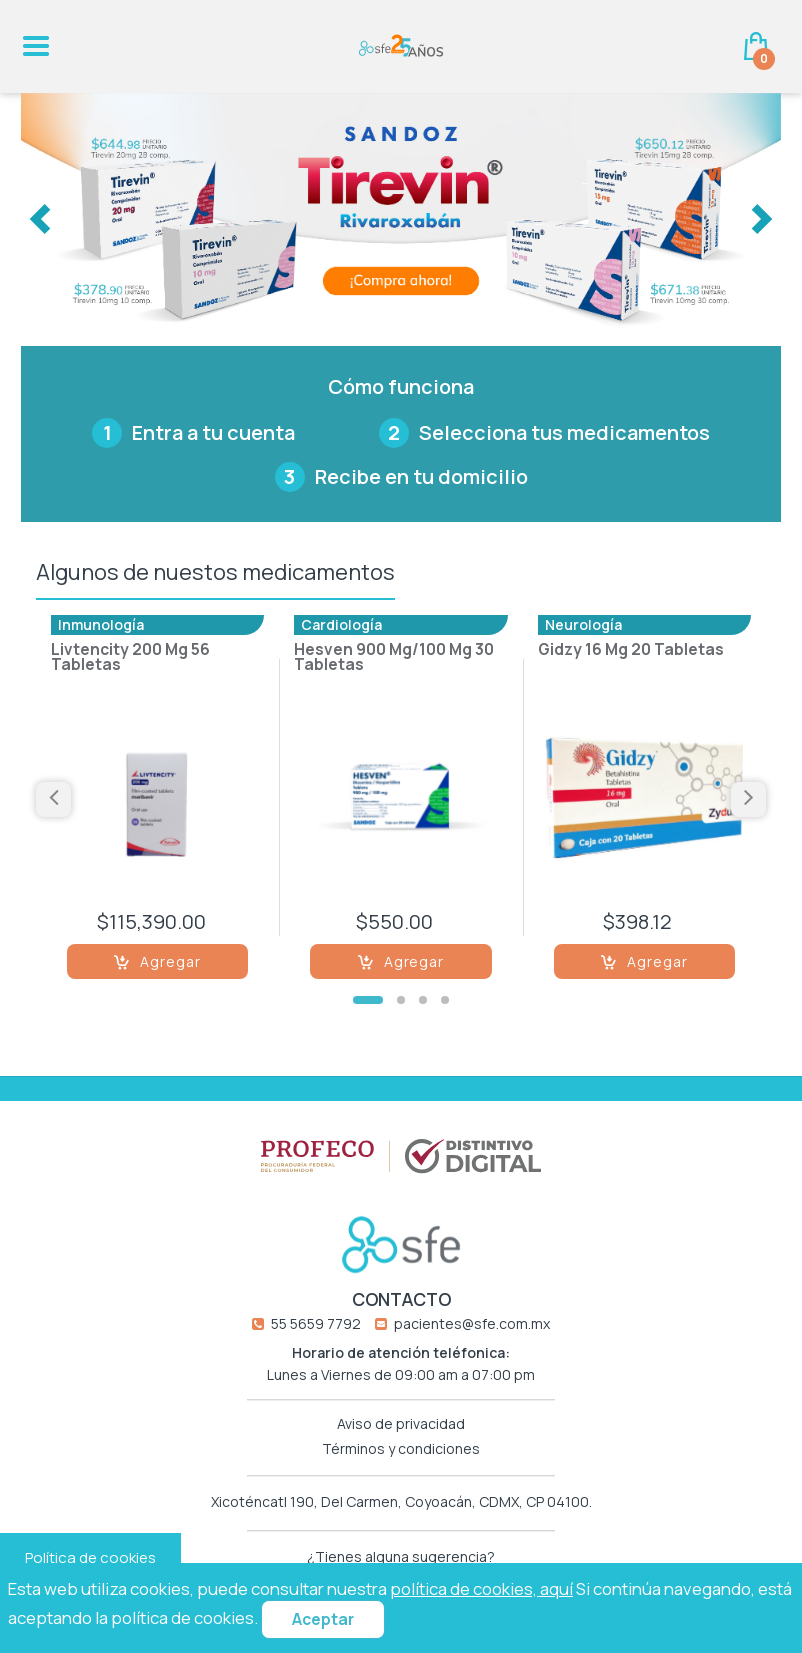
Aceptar (323, 1619)
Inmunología (101, 624)
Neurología (583, 624)
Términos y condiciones (401, 1449)
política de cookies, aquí (481, 1588)
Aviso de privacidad (401, 1424)
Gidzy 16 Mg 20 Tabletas (631, 651)
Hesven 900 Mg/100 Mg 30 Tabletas (394, 658)
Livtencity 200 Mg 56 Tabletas (130, 658)
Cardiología (341, 624)
